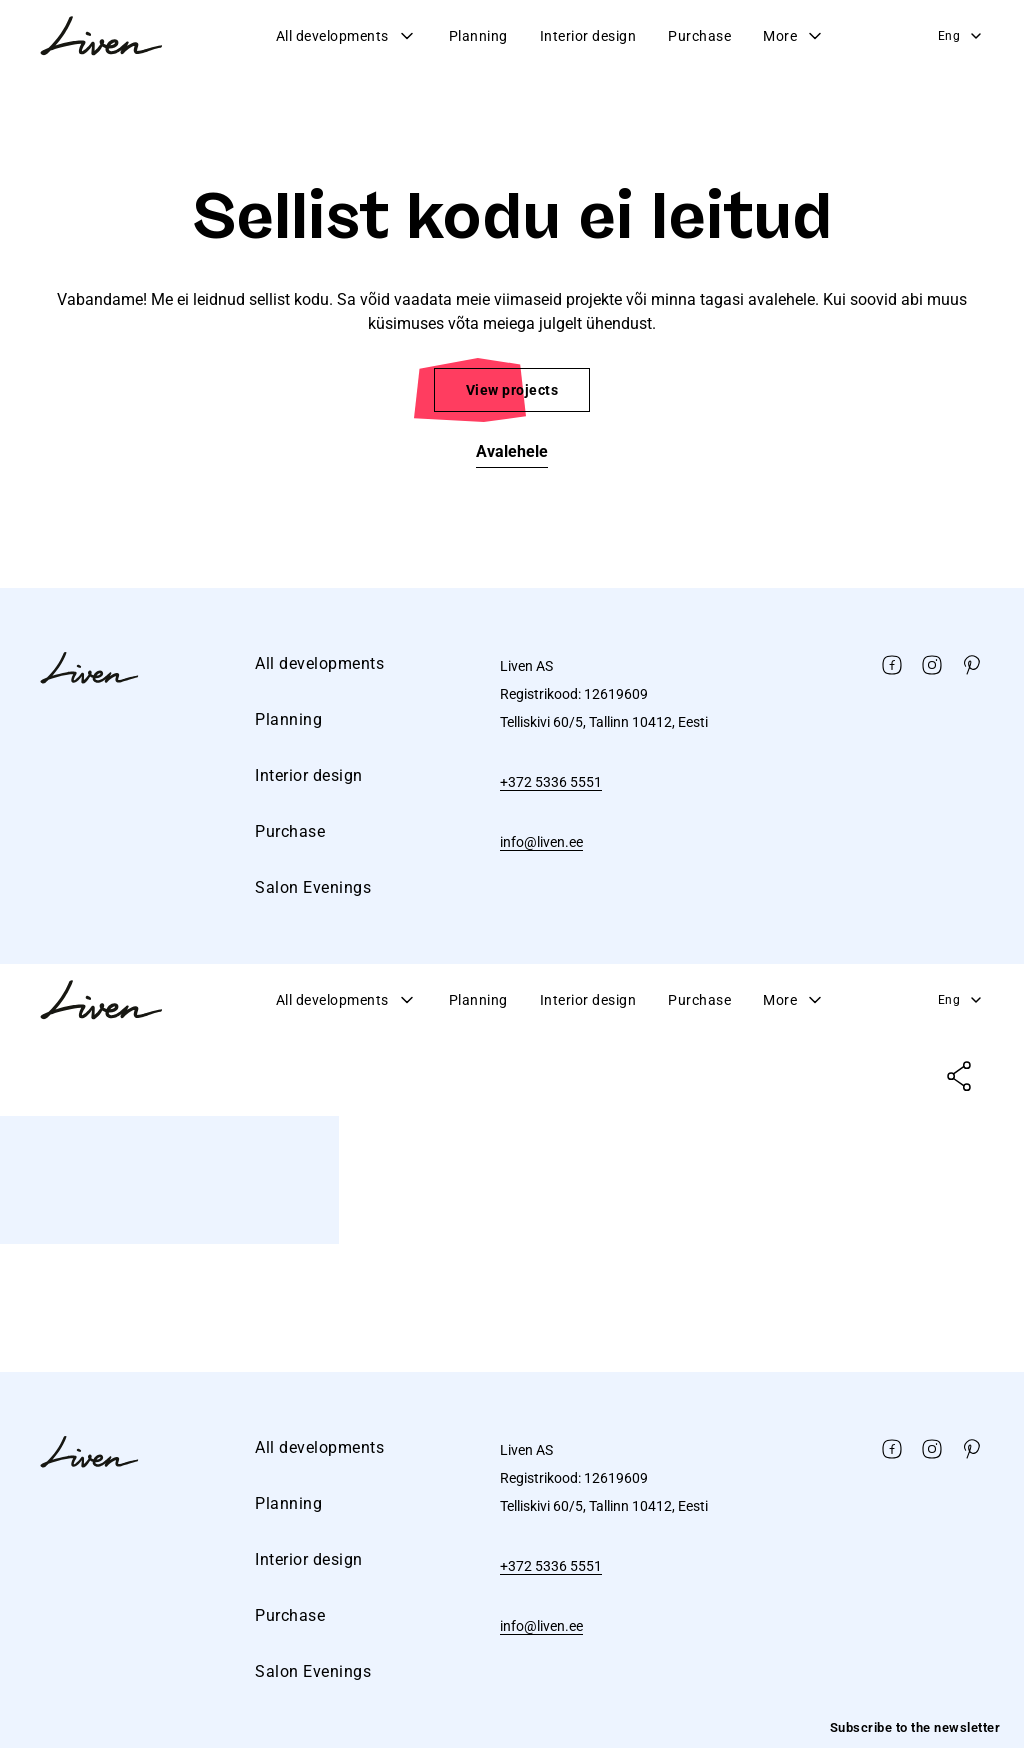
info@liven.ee (541, 842)
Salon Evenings (313, 887)
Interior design (588, 36)
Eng (961, 36)
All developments (346, 36)
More (794, 36)
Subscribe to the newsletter (915, 1727)
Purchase (699, 36)
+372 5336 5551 (551, 782)
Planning (478, 36)
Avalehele (512, 451)
